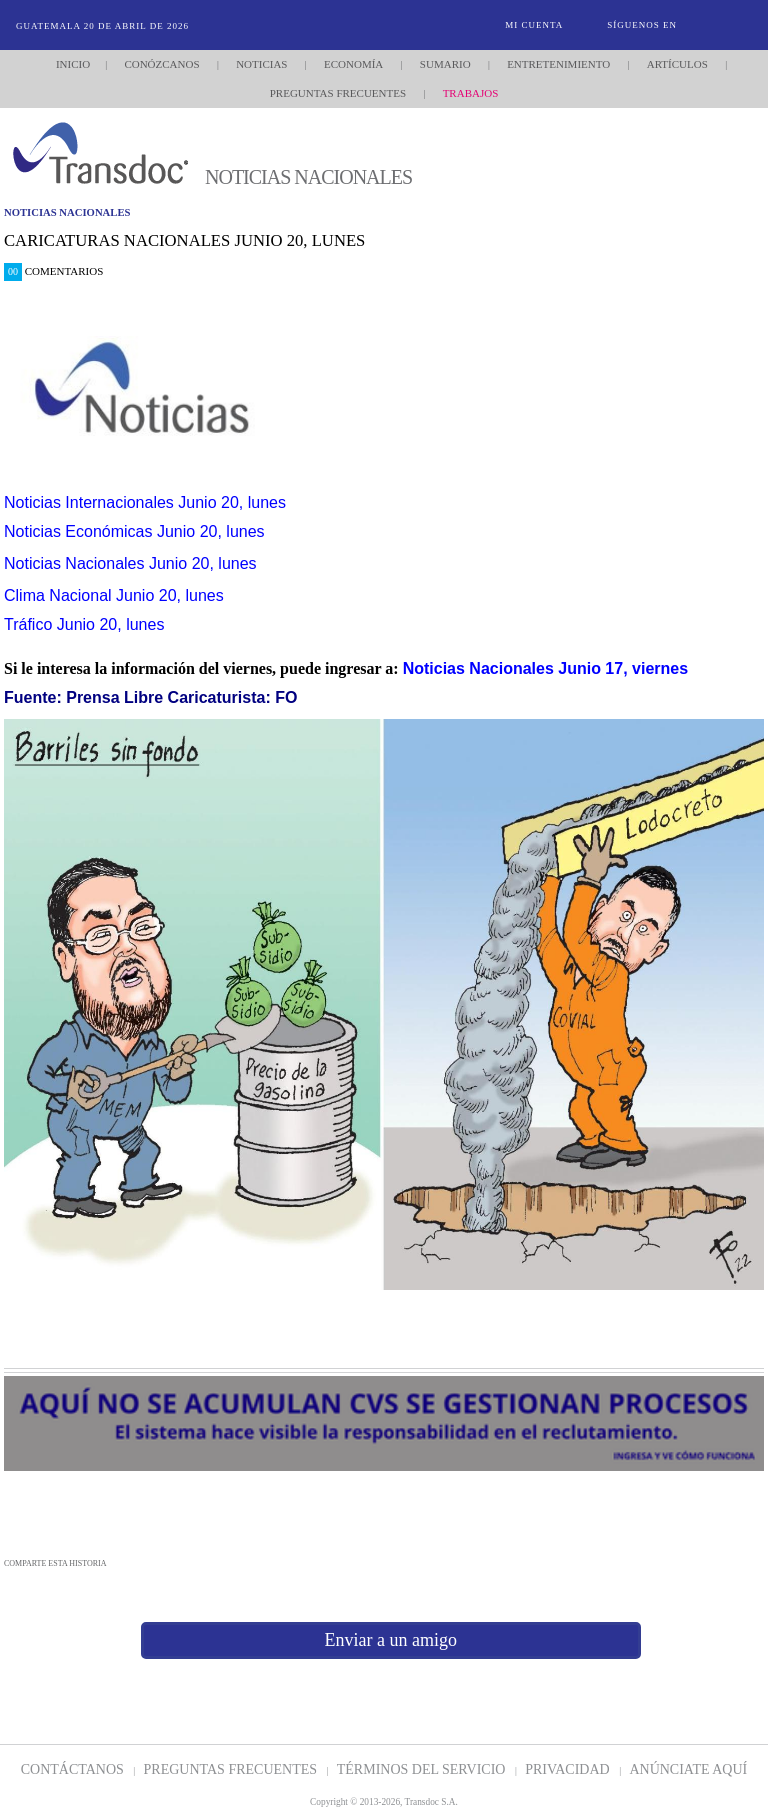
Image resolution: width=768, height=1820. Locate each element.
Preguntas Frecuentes (338, 93)
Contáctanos (74, 1769)
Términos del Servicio (423, 1769)
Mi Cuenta (534, 25)
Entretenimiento (558, 64)
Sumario (445, 64)
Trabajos (471, 93)
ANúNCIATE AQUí (688, 1769)
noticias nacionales (67, 212)
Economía (353, 64)
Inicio (73, 64)
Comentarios (53, 271)
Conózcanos (161, 64)
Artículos (677, 64)
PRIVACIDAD (569, 1769)
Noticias (261, 64)
